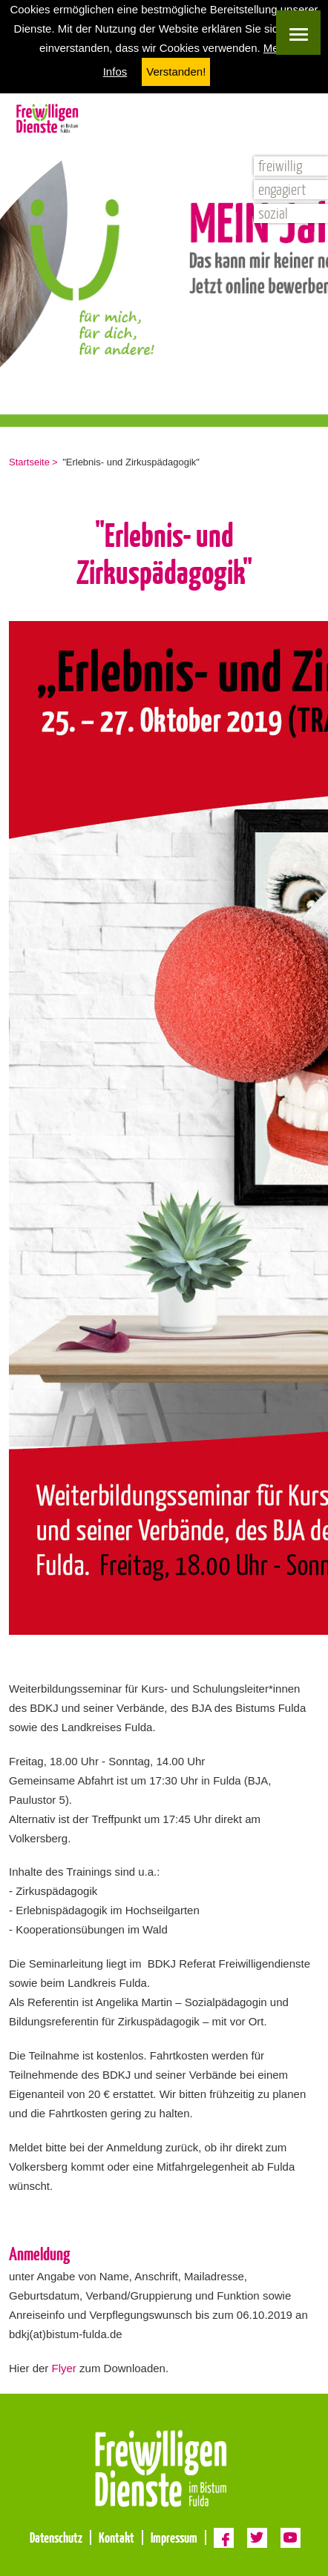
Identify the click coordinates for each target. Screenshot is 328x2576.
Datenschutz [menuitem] (56, 2537)
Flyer (64, 2368)
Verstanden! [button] (176, 71)
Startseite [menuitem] (29, 462)
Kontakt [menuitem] (116, 2537)
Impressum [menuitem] (174, 2537)
